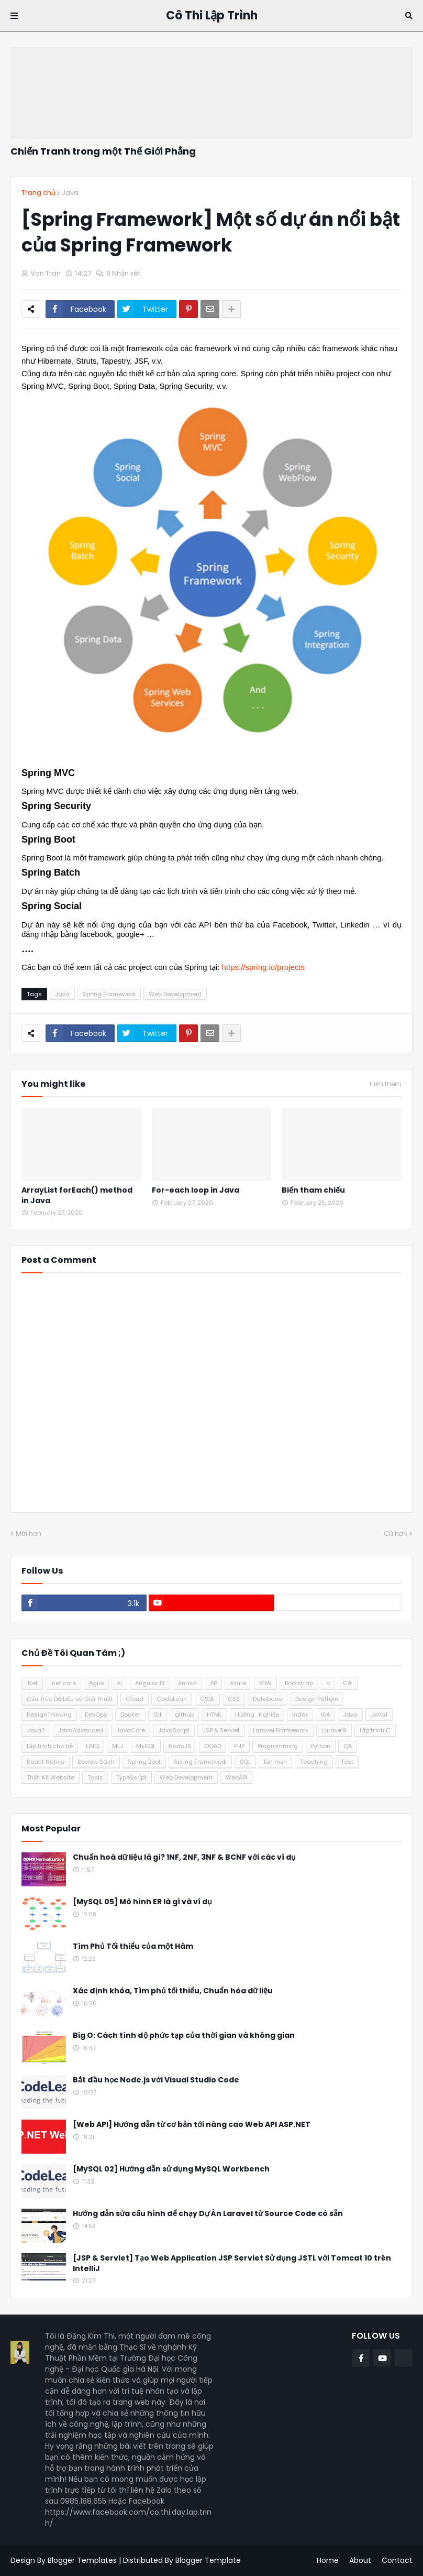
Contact (397, 2560)
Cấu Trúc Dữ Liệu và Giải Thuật (70, 1699)
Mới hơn (28, 1533)
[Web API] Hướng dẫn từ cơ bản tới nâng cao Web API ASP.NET (191, 2125)
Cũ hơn (395, 1533)
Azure (238, 1683)
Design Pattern (316, 1699)
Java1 (379, 1714)
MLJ (117, 1746)
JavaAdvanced (80, 1730)
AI (119, 1683)
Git (157, 1714)
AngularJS (150, 1683)
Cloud (134, 1699)
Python (320, 1746)
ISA (325, 1714)
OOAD (212, 1746)
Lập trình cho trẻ (50, 1746)
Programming (278, 1746)
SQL (245, 1762)
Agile (96, 1683)
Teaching (314, 1762)
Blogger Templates (82, 2560)
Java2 (36, 1730)
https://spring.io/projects (262, 967)
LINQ (92, 1746)
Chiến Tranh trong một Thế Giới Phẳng (103, 151)
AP (213, 1683)
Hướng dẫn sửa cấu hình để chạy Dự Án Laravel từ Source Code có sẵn (208, 2214)
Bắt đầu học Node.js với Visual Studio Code (156, 2080)
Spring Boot (144, 1762)
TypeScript (131, 1777)
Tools (95, 1777)
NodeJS (180, 1746)
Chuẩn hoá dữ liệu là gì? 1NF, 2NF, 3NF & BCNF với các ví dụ (184, 1857)
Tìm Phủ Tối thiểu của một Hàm (133, 1946)
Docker (130, 1714)
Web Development (175, 994)
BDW (265, 1683)
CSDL (207, 1699)
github (184, 1714)
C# (347, 1683)
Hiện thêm (386, 1084)
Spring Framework (109, 994)
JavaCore (130, 1730)
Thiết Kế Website (50, 1777)
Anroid (187, 1683)
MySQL (145, 1746)
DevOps (96, 1714)
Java (70, 193)
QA (347, 1746)
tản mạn (275, 1762)
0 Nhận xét (123, 273)
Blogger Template (208, 2560)
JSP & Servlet (221, 1730)
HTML (214, 1714)
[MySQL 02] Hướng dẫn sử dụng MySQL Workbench (171, 2169)
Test (347, 1762)
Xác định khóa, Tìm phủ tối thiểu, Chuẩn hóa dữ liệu (173, 1991)
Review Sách (96, 1762)
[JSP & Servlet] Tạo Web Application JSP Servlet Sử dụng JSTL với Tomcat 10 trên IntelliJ (232, 2263)
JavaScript (174, 1730)
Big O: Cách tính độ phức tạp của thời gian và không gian (184, 2035)
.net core (63, 1683)
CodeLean (172, 1699)
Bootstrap (299, 1683)
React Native (45, 1762)
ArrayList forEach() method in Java (76, 1195)
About (360, 2560)
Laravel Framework (280, 1730)
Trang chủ (38, 193)
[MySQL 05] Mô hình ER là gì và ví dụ (142, 1902)
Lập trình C (375, 1730)
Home (328, 2560)
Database (267, 1699)
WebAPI (236, 1777)
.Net (32, 1683)
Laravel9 (334, 1730)
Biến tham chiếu (313, 1190)
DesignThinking (49, 1714)
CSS (234, 1699)
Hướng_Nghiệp (257, 1714)
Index (300, 1714)
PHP (239, 1746)
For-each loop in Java (195, 1190)
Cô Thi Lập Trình (212, 15)
